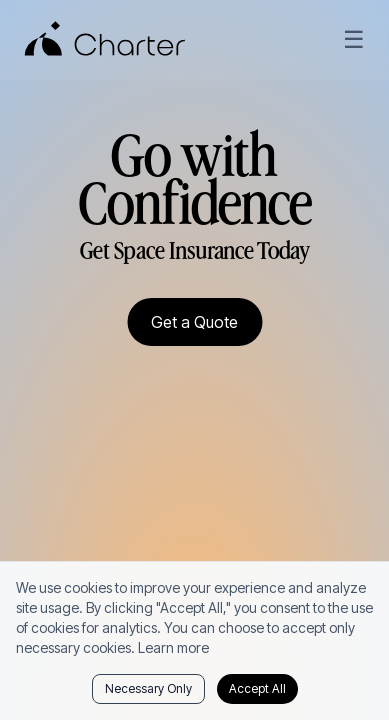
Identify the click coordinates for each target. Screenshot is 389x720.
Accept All (257, 688)
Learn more (173, 647)
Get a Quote (194, 322)
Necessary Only (148, 688)
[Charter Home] (105, 40)
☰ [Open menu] (354, 39)
